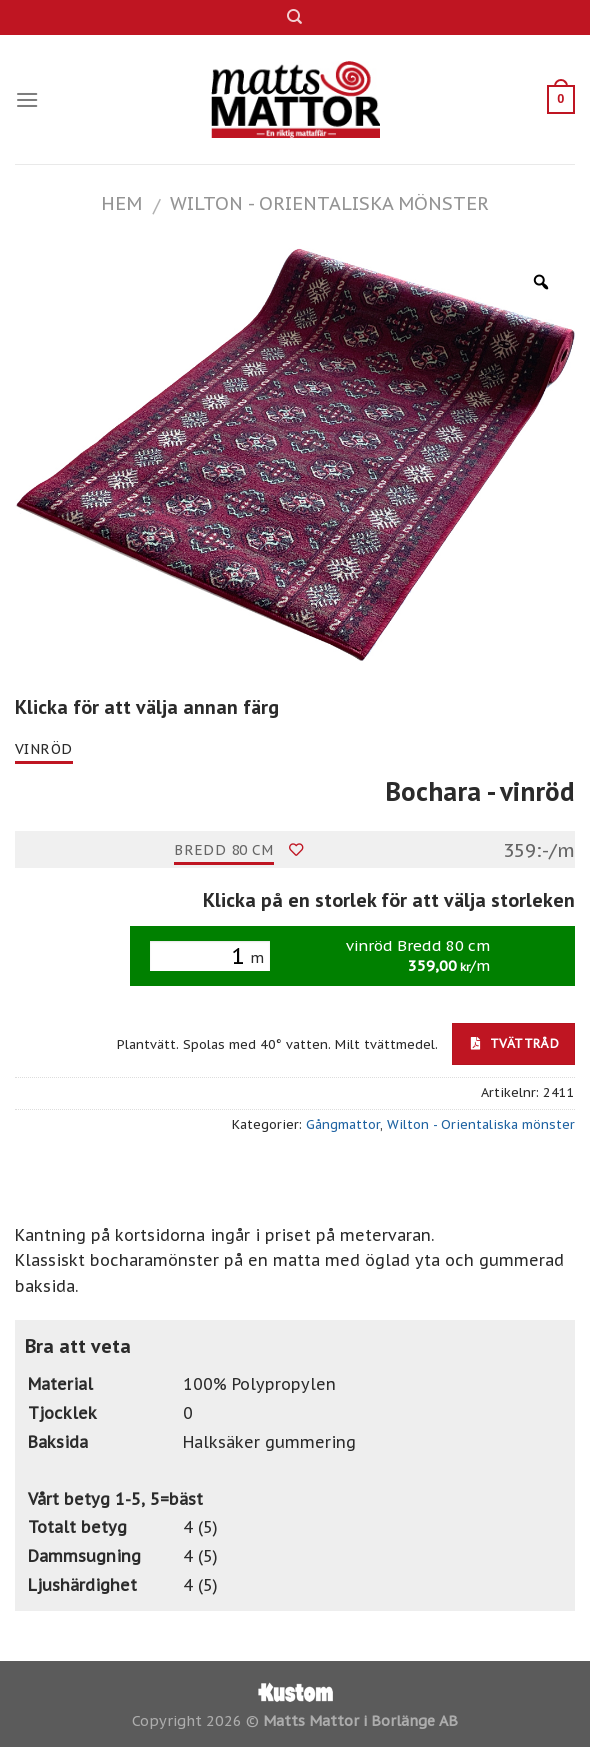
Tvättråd (515, 1043)
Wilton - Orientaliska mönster (329, 203)
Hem (121, 203)
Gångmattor (343, 1124)
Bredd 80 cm (224, 850)
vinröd (44, 749)
